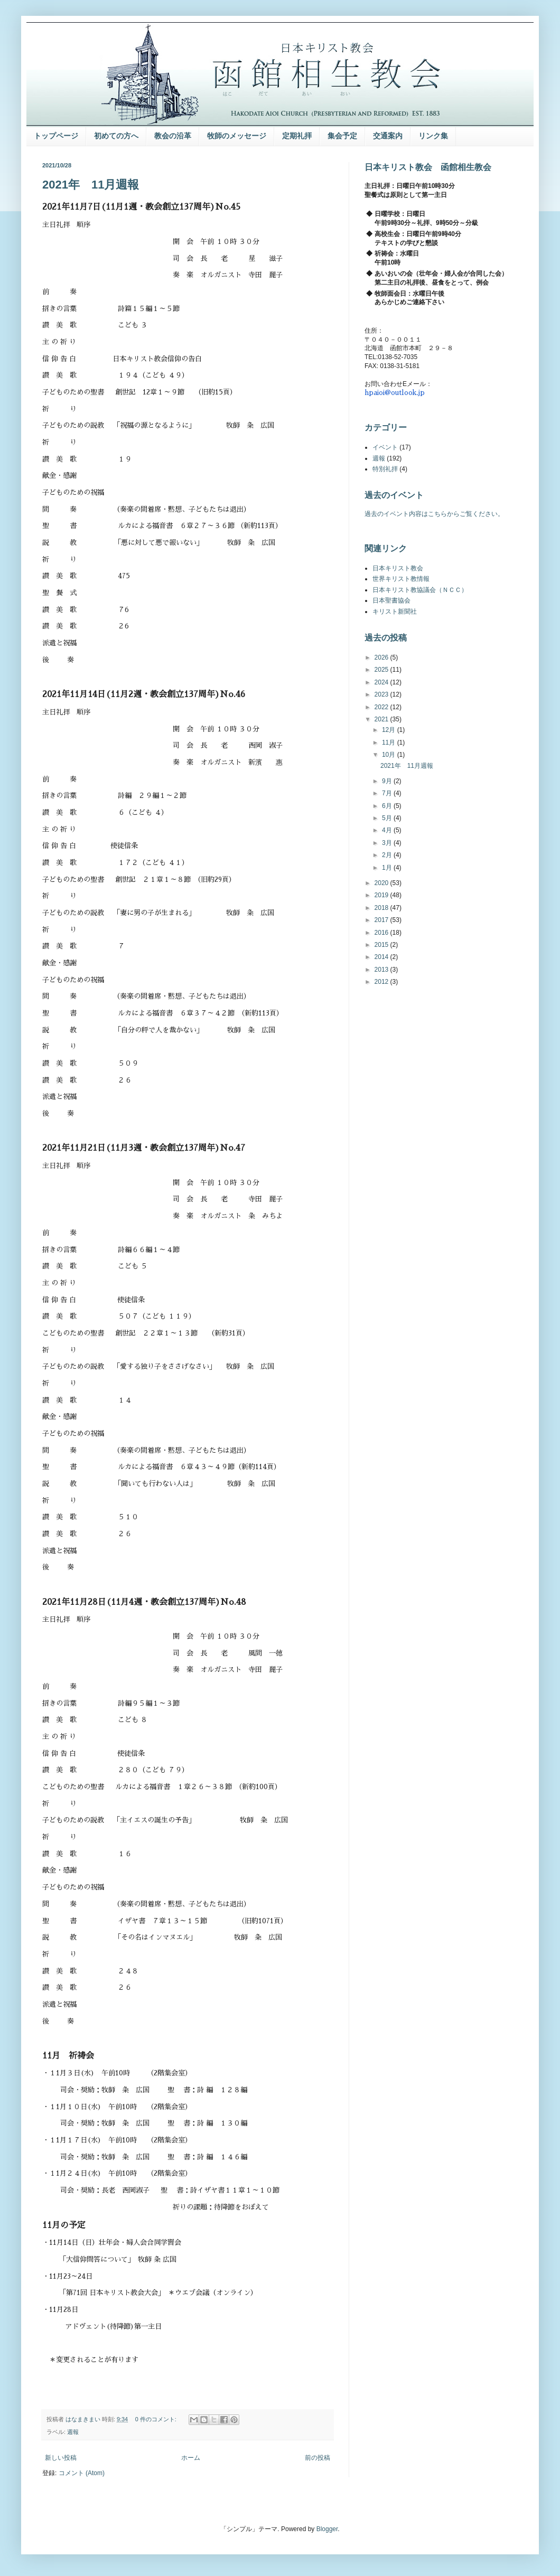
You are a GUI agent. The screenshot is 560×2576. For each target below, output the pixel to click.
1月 (388, 867)
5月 (388, 818)
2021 (382, 719)
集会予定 (342, 135)
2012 (382, 981)
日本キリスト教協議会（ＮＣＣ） (420, 590)
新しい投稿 (61, 2457)
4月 (388, 830)
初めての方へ (116, 135)
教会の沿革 (172, 135)
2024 (382, 682)
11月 (389, 742)
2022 (382, 707)
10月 (389, 754)
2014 (382, 957)
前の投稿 (317, 2457)
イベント (385, 447)
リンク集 (433, 135)
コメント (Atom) (82, 2473)
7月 (388, 793)
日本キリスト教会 (397, 568)
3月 (388, 843)
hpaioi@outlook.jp (395, 392)
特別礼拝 (385, 469)
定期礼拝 (297, 135)
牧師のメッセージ (236, 135)
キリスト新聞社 (394, 611)
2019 (382, 895)
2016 (382, 932)
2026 (382, 657)
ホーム (190, 2457)
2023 (382, 694)
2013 (382, 969)
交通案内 (388, 135)
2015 (382, 944)
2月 (388, 855)
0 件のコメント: (156, 2419)
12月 (389, 730)
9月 (388, 781)
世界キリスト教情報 (401, 578)
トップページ (56, 135)
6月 (388, 806)
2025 (382, 669)
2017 (382, 920)
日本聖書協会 (391, 600)
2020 (382, 883)
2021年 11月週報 (90, 184)
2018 (382, 907)
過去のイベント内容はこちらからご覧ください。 (434, 514)
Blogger (327, 2529)
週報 (73, 2432)
